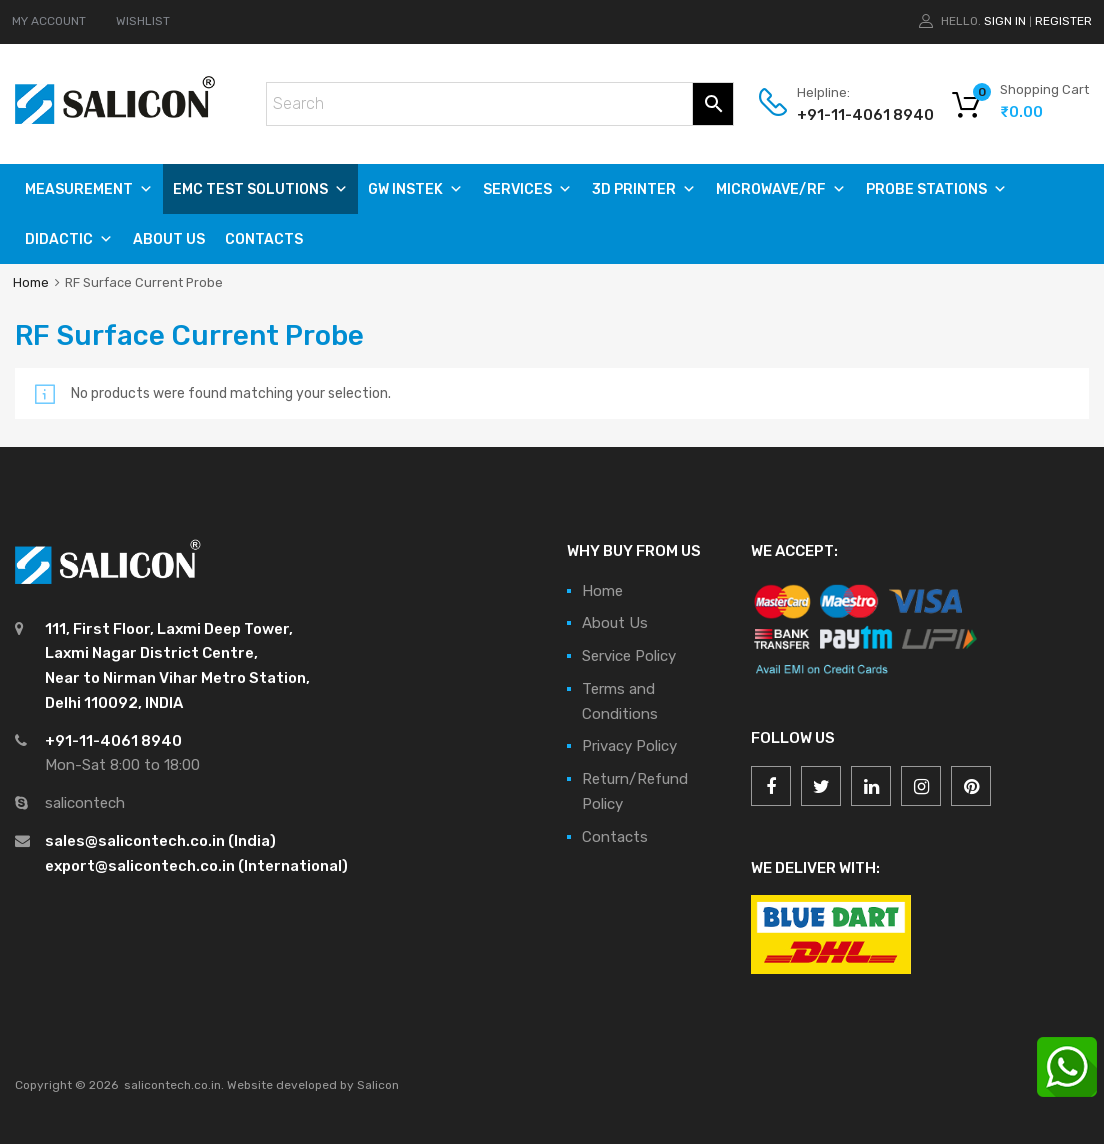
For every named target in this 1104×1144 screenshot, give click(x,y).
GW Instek (415, 189)
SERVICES (527, 189)
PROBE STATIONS (936, 189)
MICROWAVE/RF (781, 189)
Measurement (89, 189)
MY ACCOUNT (49, 21)
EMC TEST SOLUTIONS (260, 189)
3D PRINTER (644, 189)
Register (1063, 21)
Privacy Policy (629, 746)
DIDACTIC (69, 239)
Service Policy (629, 656)
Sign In (1005, 21)
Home (31, 282)
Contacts (264, 239)
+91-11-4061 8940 (846, 115)
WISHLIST (143, 21)
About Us (169, 239)
